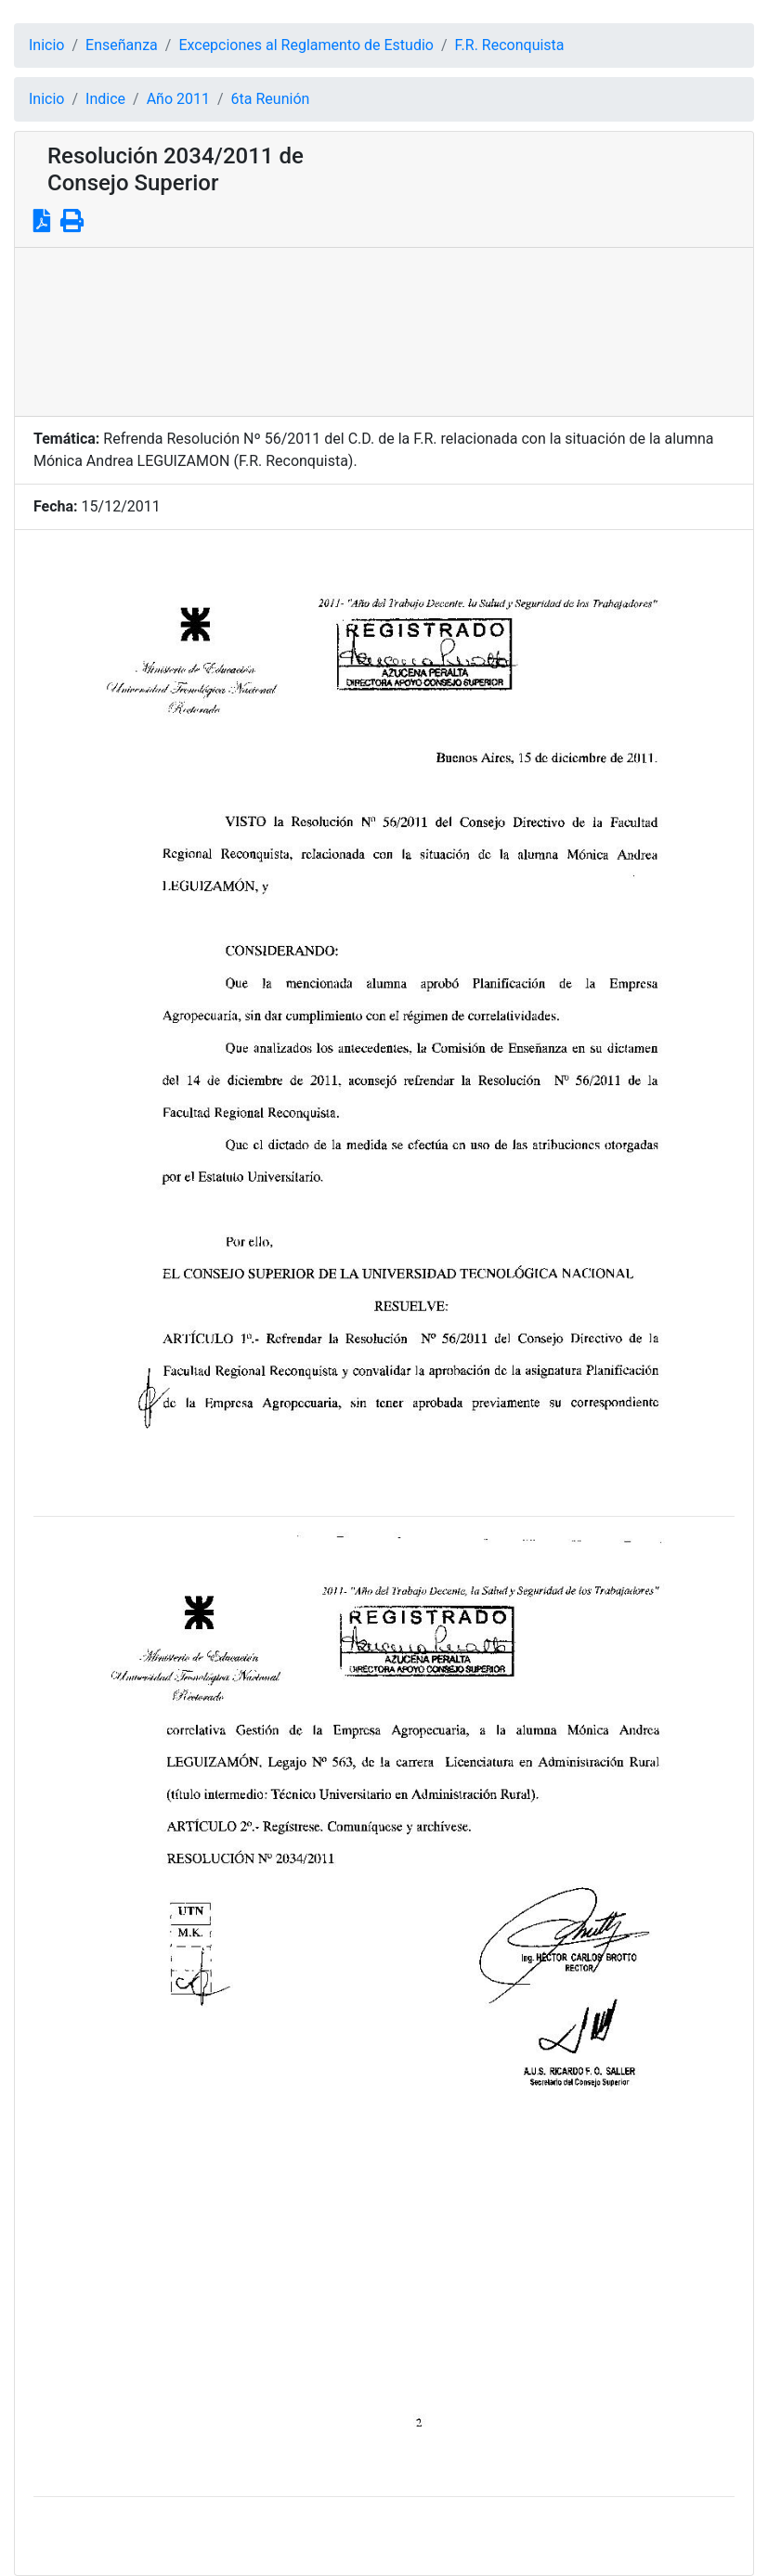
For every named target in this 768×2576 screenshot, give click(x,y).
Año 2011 (178, 99)
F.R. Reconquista (510, 45)
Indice (105, 99)
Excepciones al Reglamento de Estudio (306, 45)
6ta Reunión (270, 99)
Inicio (46, 45)
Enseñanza (121, 45)
